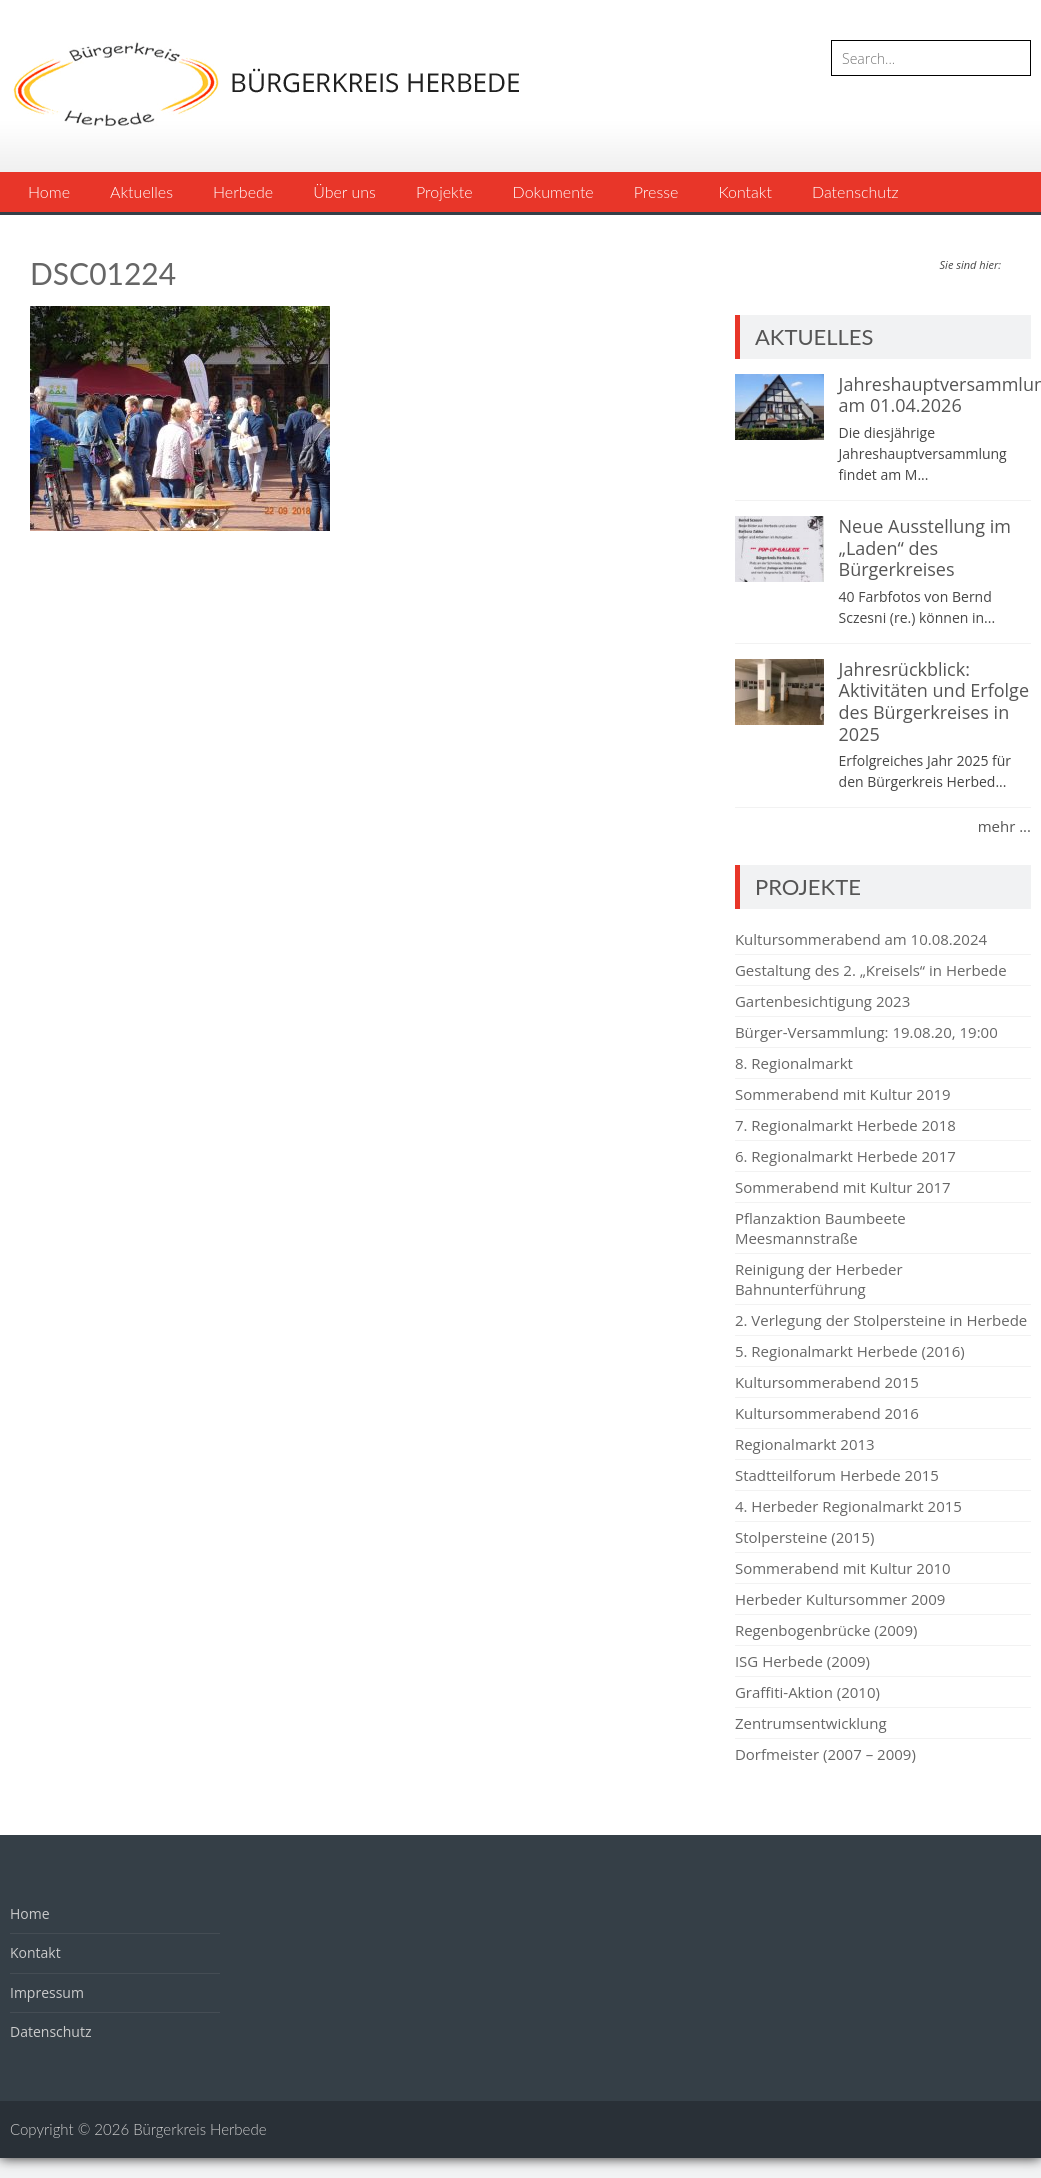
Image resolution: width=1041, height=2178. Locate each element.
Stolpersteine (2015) (805, 1537)
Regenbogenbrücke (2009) (826, 1630)
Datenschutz (855, 191)
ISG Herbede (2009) (802, 1661)
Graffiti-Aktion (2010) (807, 1692)
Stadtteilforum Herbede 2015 (837, 1475)
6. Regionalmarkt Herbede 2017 (845, 1156)
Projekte (444, 191)
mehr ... (1004, 826)
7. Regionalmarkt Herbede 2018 (845, 1125)
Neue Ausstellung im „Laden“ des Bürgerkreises (925, 547)
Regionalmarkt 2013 (805, 1444)
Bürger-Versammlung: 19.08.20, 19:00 (866, 1032)
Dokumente (553, 191)
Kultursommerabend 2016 (827, 1413)
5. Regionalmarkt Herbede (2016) (850, 1351)
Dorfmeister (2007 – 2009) (825, 1754)
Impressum (47, 1992)
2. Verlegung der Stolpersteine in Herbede (881, 1320)
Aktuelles (141, 191)
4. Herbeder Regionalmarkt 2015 (848, 1506)
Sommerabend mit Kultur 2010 (843, 1568)
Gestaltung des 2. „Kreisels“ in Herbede (871, 970)
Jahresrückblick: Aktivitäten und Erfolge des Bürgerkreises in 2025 (934, 701)
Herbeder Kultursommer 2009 (840, 1599)
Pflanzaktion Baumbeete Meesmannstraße (820, 1228)
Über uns (344, 191)
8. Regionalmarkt (794, 1063)
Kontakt (744, 191)
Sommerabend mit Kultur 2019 (843, 1094)
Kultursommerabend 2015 (827, 1382)
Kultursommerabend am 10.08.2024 (861, 939)
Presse (656, 191)
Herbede (243, 191)
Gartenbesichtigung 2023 (822, 1001)
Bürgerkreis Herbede (199, 2129)
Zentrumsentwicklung (811, 1723)
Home (49, 191)
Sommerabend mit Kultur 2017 (843, 1187)
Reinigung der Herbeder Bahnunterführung (819, 1279)
